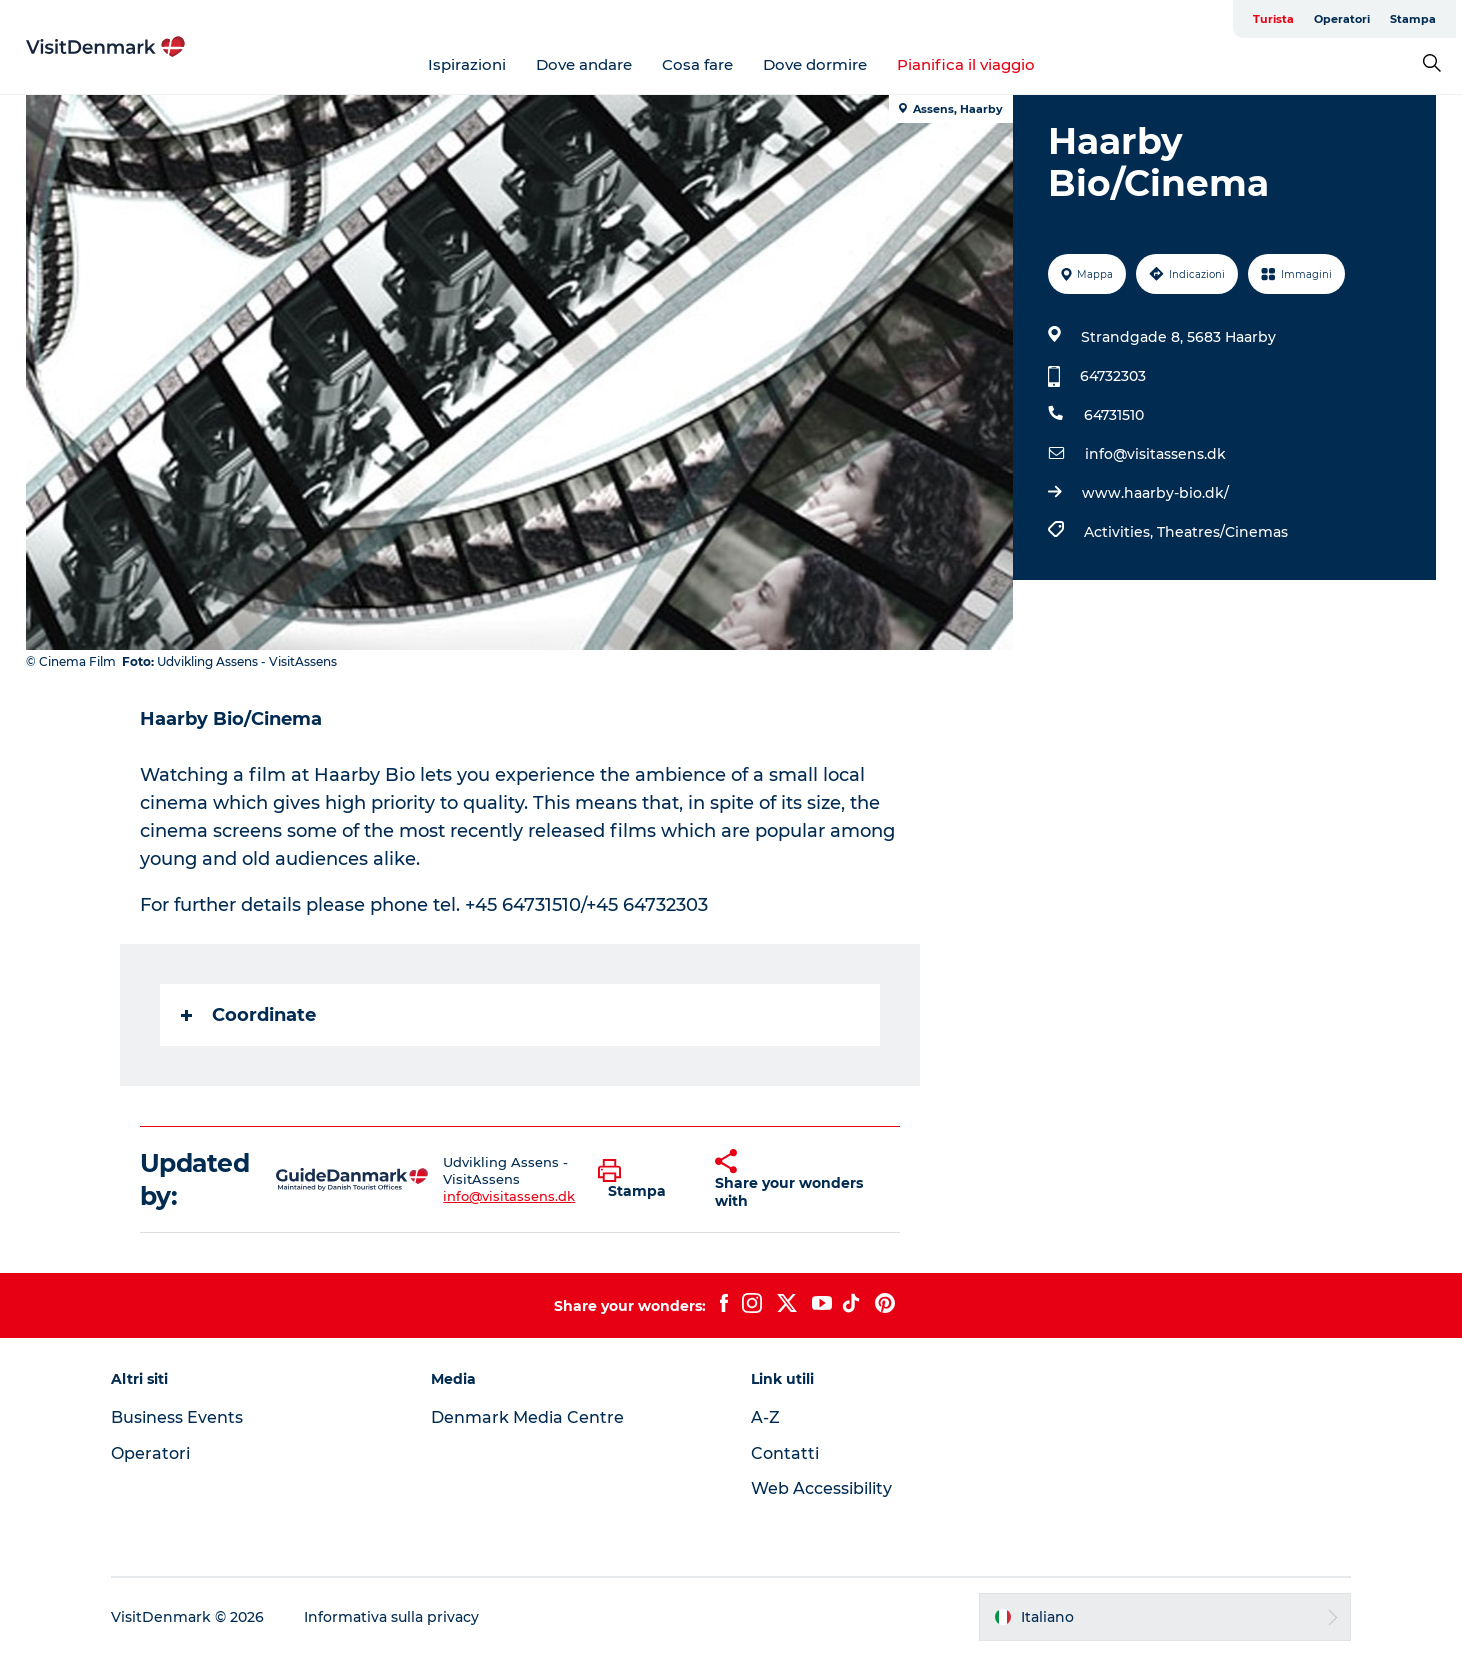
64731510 (1114, 415)
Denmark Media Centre (527, 1417)
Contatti (785, 1453)
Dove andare (584, 64)
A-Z (765, 1417)
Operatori (1342, 19)
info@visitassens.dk (1155, 454)
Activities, (1120, 532)
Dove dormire (815, 64)
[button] (641, 1180)
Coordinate (248, 1015)
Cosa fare (697, 64)
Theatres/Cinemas (1222, 532)
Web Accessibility (821, 1488)
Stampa (1413, 19)
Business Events (177, 1417)
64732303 (1113, 376)
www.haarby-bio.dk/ (1155, 493)
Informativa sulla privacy (391, 1617)
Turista (1273, 19)
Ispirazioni (467, 64)
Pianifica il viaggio (966, 64)
